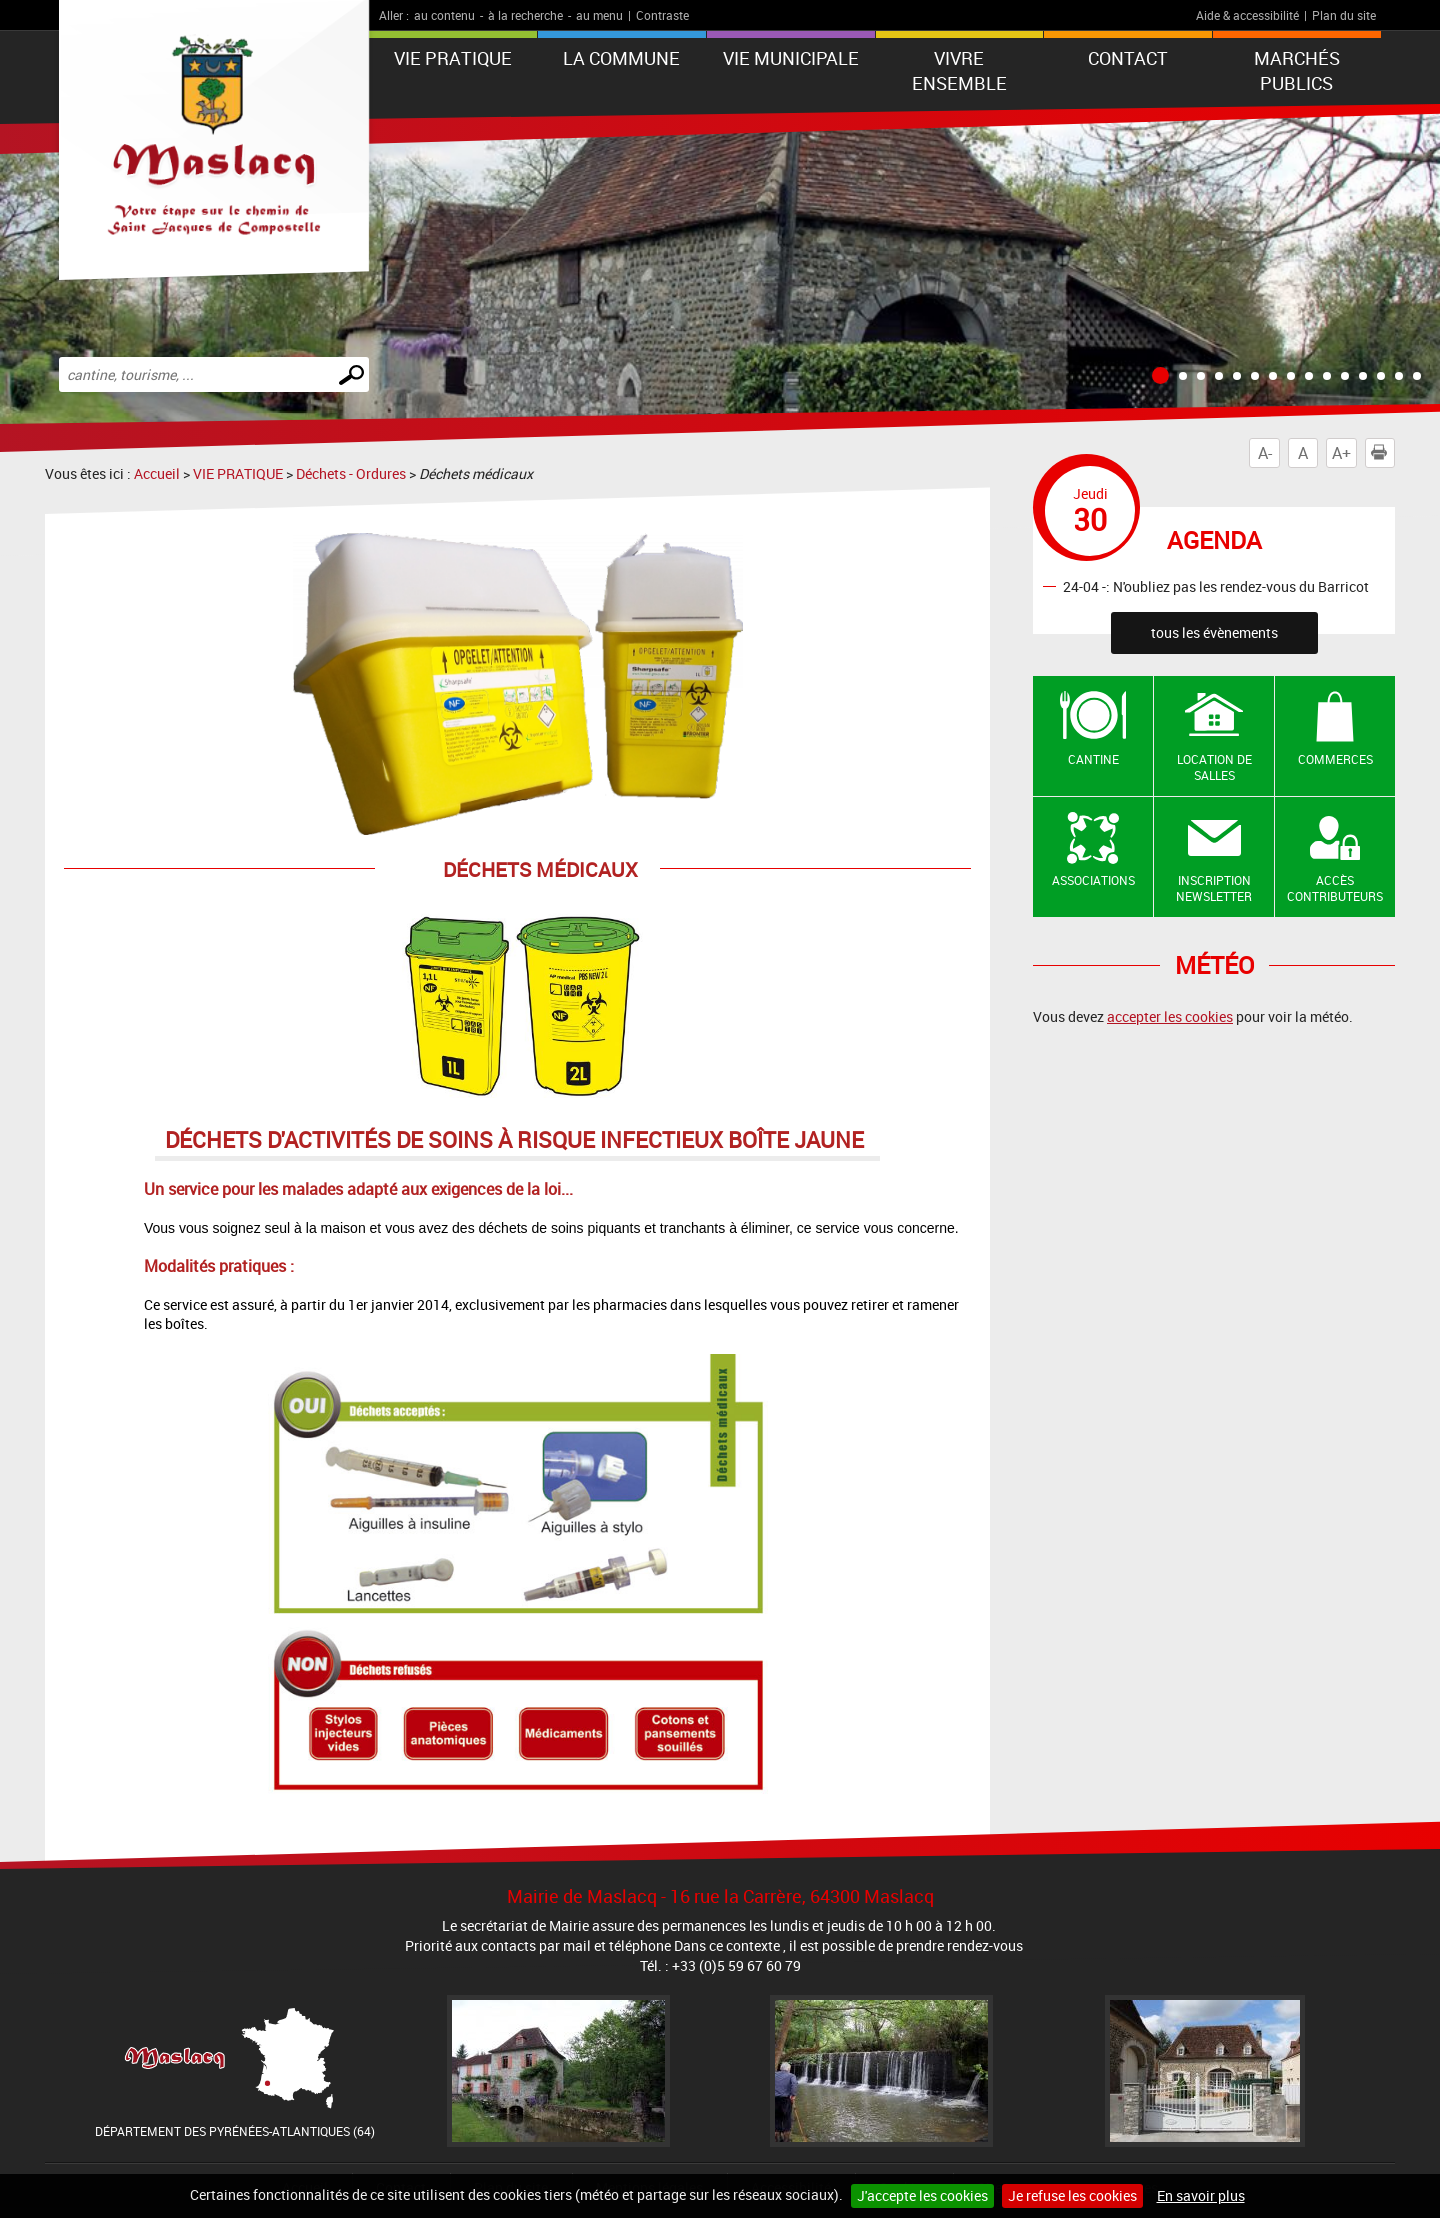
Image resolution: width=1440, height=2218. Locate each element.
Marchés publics (1297, 70)
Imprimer (1383, 453)
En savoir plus (1201, 2195)
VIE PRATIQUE (453, 58)
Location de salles (1214, 767)
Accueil (157, 473)
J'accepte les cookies (922, 2195)
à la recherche (525, 15)
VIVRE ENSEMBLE (959, 70)
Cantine (1093, 759)
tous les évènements (1214, 632)
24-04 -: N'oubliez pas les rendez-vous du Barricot (1216, 585)
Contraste (662, 15)
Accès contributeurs (1335, 888)
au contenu (444, 15)
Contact (1128, 58)
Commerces (1335, 759)
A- (1265, 453)
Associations (1093, 880)
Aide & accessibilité (1247, 15)
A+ (1341, 453)
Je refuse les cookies (1072, 2195)
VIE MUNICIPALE (791, 58)
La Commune (621, 58)
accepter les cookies (1170, 1016)
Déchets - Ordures (351, 473)
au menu (599, 15)
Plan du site (1344, 15)
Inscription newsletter (1214, 888)
